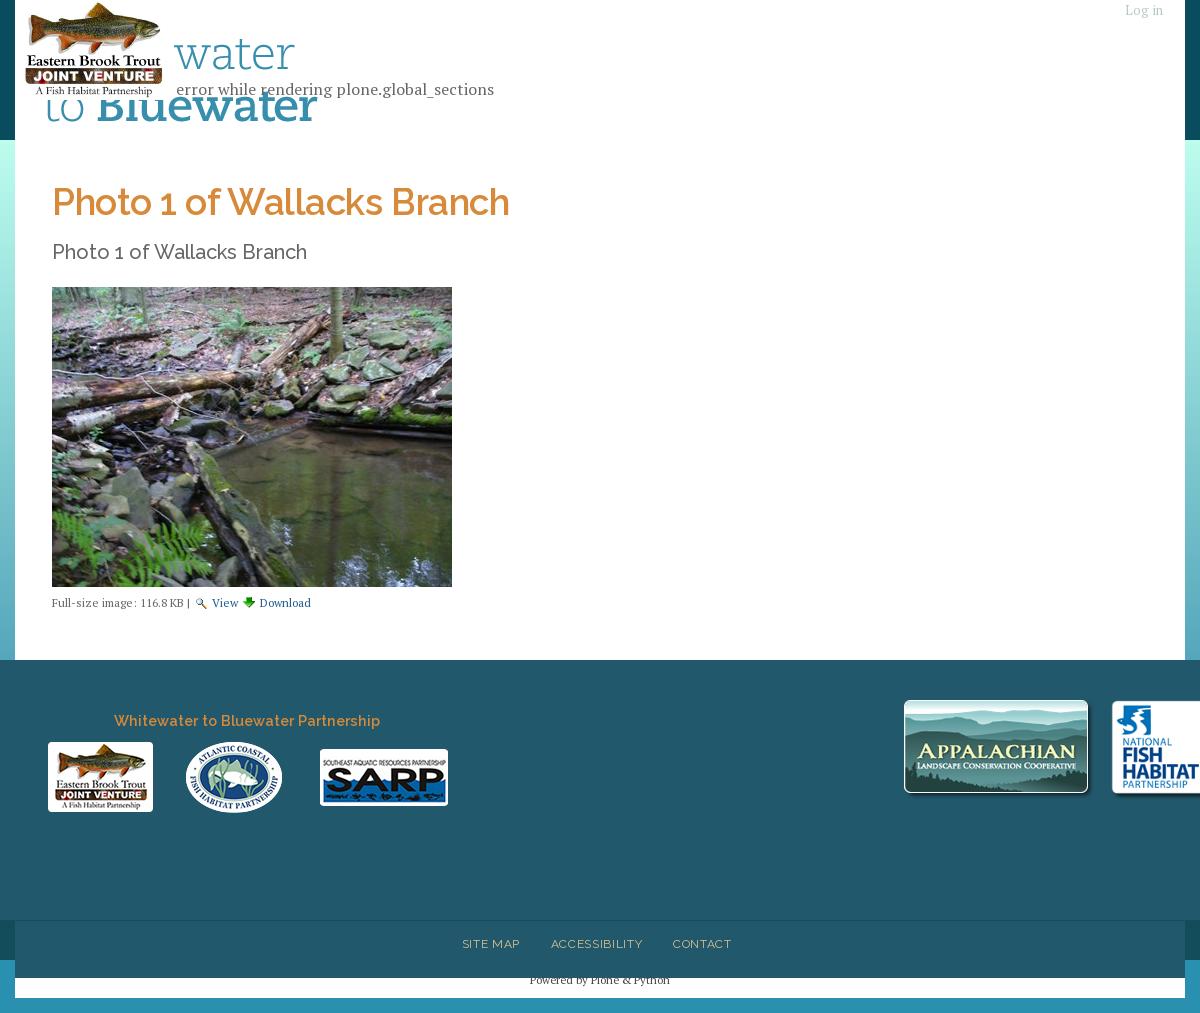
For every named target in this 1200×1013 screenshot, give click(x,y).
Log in (1144, 10)
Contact (702, 944)
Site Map (491, 944)
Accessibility (597, 944)
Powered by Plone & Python (600, 979)
